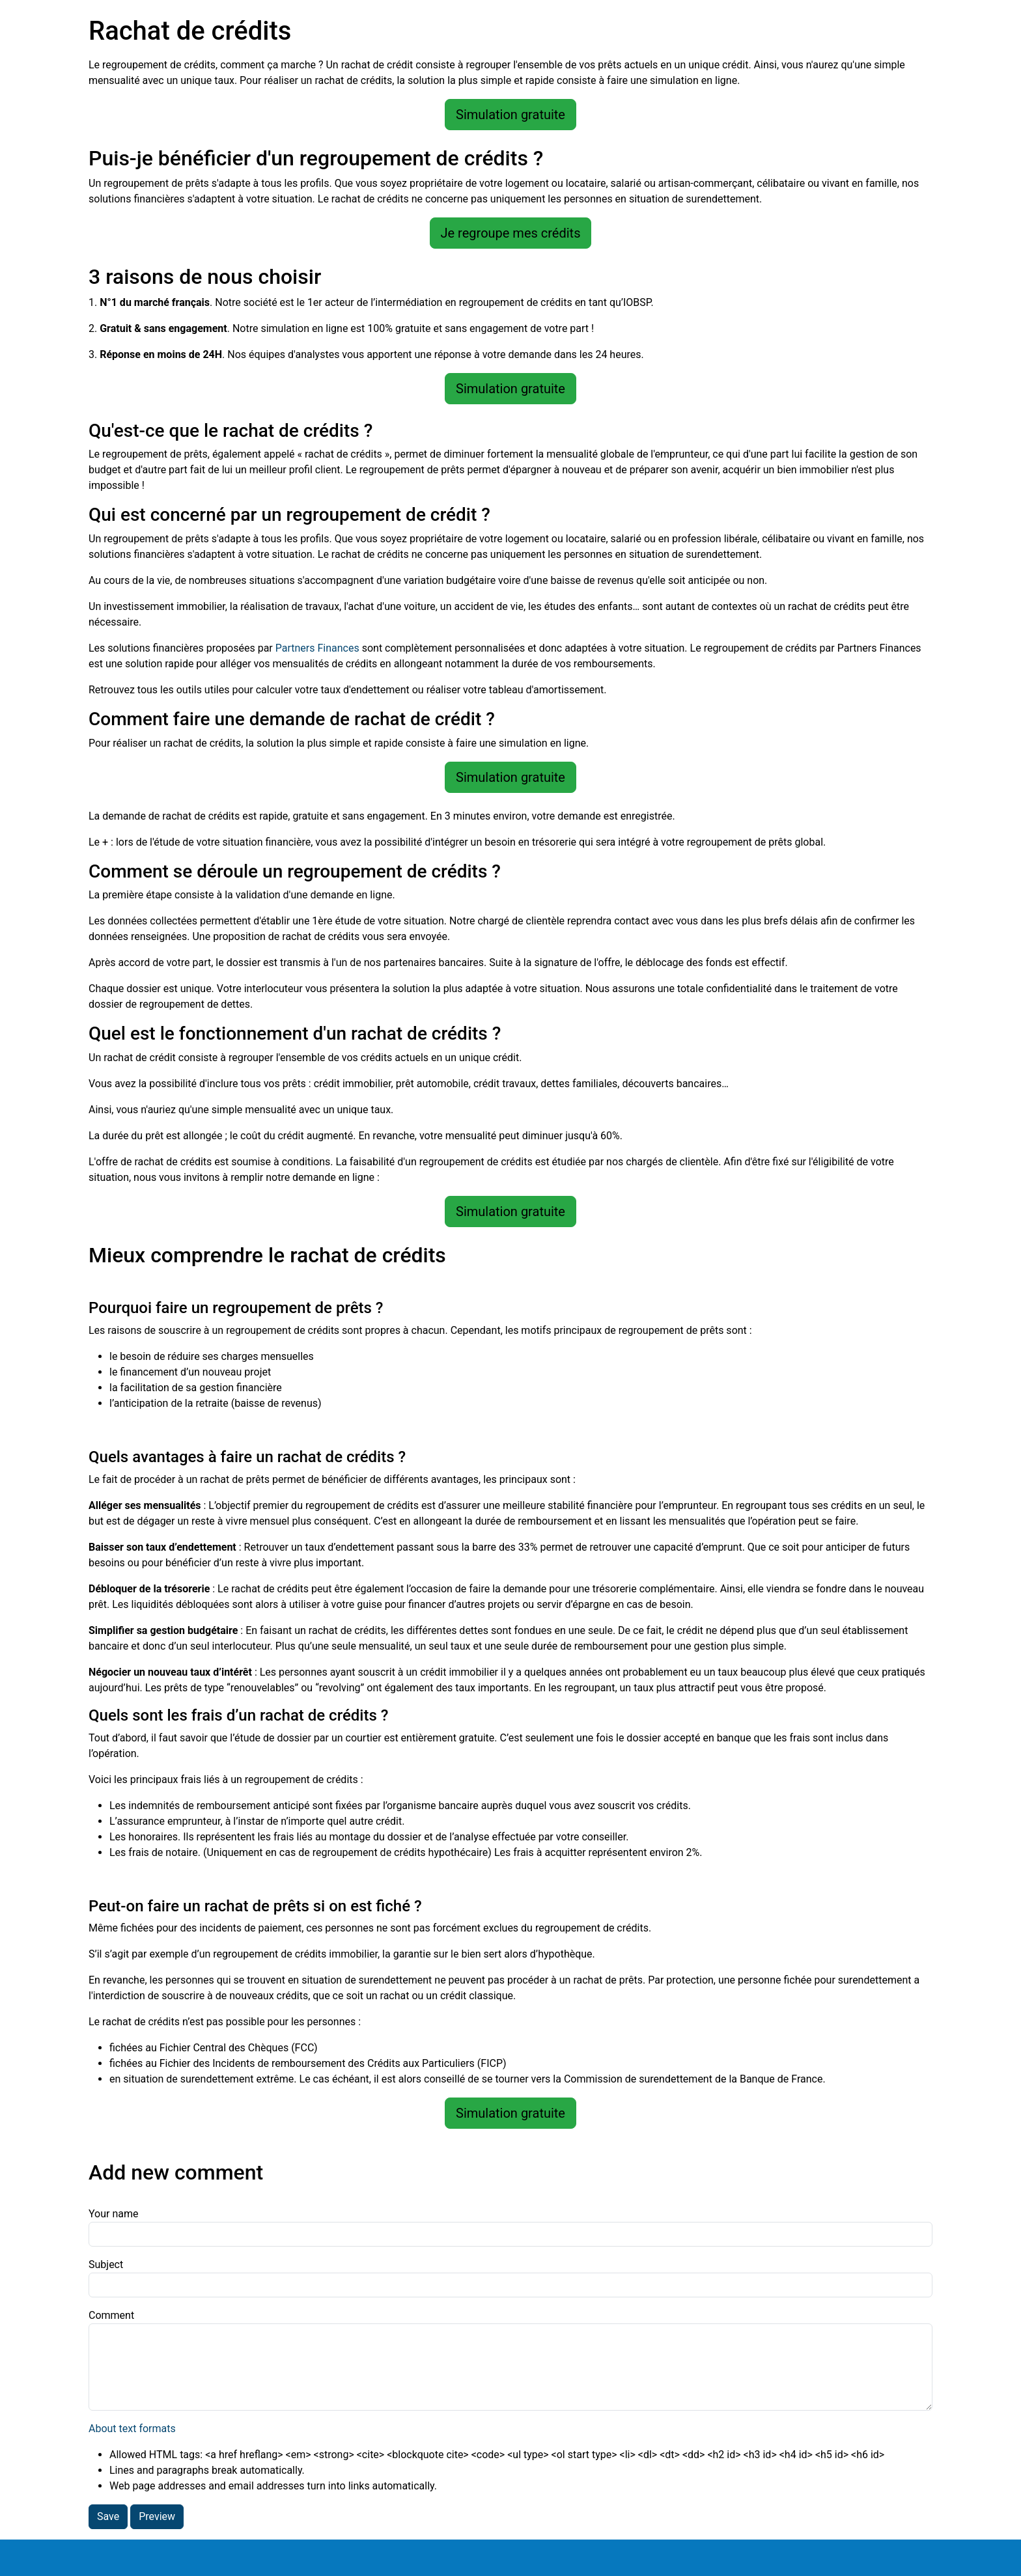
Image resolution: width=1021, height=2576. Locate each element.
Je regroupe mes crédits (511, 233)
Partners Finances (317, 648)
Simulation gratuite (510, 114)
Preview (157, 2516)
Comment (111, 2315)
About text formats (132, 2428)
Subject (106, 2264)
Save (108, 2516)
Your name (114, 2214)
